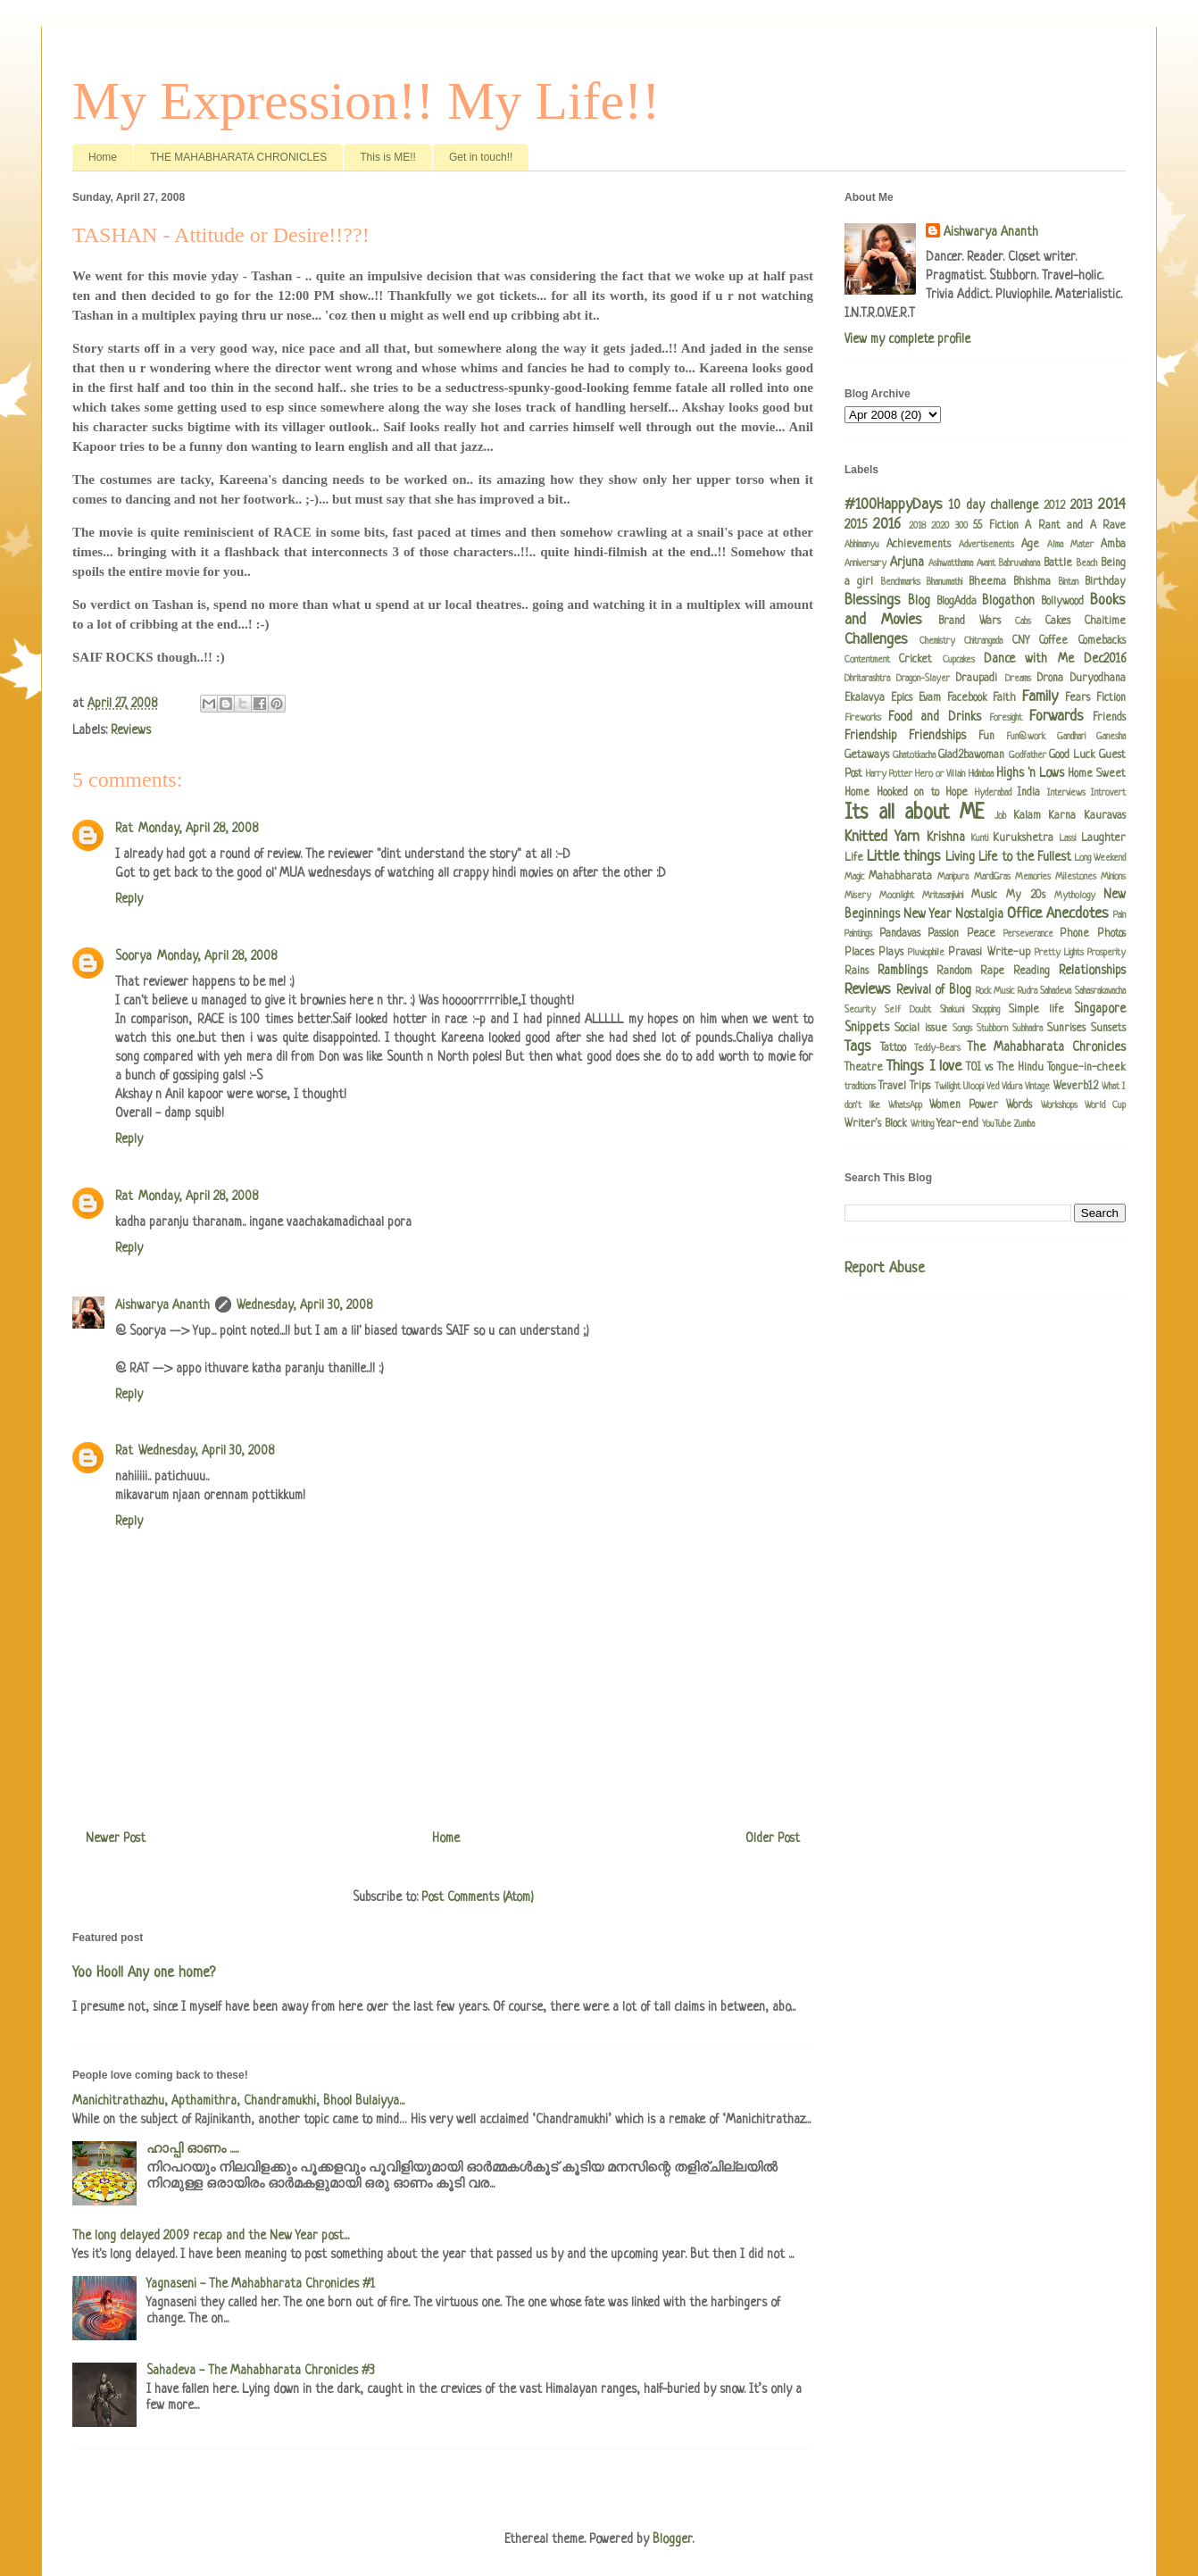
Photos (1111, 934)
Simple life (1036, 1010)
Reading (1031, 971)
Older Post (772, 1838)
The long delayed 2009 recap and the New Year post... (210, 2236)
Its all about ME (914, 814)
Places (859, 952)
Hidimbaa (981, 774)
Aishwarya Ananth (162, 1305)
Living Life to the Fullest (1007, 857)
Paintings (858, 934)
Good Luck (1072, 755)
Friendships (937, 736)
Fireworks (862, 718)
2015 (855, 525)
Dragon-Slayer (923, 678)
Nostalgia (979, 914)
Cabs (1023, 621)
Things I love (923, 1066)
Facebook (967, 698)
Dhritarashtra (867, 678)
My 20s (1025, 895)
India (1028, 793)
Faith (1004, 698)
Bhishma (1032, 582)
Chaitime (1105, 621)
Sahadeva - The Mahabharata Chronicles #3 (260, 2370)
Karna (1062, 816)
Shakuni (952, 1010)
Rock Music (995, 991)
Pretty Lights (1059, 952)
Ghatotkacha (914, 755)
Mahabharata (900, 877)
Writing (922, 1124)
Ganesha (1111, 736)
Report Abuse (884, 1269)
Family (1040, 696)
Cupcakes (959, 659)
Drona (1050, 678)
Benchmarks (900, 582)
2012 (1054, 506)
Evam (930, 698)
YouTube (996, 1124)
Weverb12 (1075, 1086)
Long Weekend (1100, 858)
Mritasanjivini (942, 895)
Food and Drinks (934, 717)
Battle (1058, 563)
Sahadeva (1055, 991)
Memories (1033, 876)
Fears (1077, 698)
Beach (1087, 563)
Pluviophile (926, 952)
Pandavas (899, 934)
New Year (927, 914)
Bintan (1068, 582)
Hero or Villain (940, 774)
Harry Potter (889, 774)
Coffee (1053, 641)
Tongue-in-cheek (1086, 1068)
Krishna (946, 837)
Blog (919, 601)
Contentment (867, 659)
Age (1030, 544)
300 (961, 526)
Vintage (1037, 1086)
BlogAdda (956, 602)
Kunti (979, 838)
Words (1019, 1105)
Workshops (1059, 1105)
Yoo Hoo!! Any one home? (143, 1973)
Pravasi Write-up (988, 952)
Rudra (1027, 991)
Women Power (963, 1105)
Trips (920, 1086)
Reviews (131, 730)
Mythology (1074, 895)
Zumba (1024, 1124)
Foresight (1005, 718)
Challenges (876, 639)
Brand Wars (969, 621)
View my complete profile (907, 339)
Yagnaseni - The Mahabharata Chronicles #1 (260, 2284)
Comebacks (1102, 641)
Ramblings (903, 970)
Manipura (953, 876)
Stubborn (992, 1028)
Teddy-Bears (937, 1048)
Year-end (957, 1124)
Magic (854, 876)
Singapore (1100, 1009)
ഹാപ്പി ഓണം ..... (192, 2149)
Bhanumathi (944, 582)
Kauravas (1105, 816)
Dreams (1018, 678)
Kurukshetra (1023, 838)
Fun (986, 736)
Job (1000, 816)
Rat (124, 828)
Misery (857, 895)
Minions (1113, 876)
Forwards (1056, 716)
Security (860, 1010)
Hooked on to (908, 793)
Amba (1113, 544)
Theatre (863, 1068)
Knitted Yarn (881, 837)
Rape (992, 971)
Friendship (870, 736)
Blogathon (1008, 601)
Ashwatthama (950, 563)
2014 (1112, 504)
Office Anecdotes (1058, 913)
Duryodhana (1098, 678)
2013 (1081, 505)
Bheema (987, 582)
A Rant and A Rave (1075, 526)
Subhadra (1027, 1028)
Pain (1119, 915)
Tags (857, 1046)
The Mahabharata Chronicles (1046, 1047)
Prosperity (1106, 952)
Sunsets (1108, 1028)
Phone (1074, 934)
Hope (956, 793)
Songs (962, 1028)
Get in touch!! (480, 157)
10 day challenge (993, 505)
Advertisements (986, 544)
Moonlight (896, 895)
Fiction (1111, 698)
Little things (904, 856)
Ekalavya (864, 698)
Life (853, 858)
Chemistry (937, 641)
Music (984, 895)
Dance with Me (1029, 659)
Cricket (915, 660)
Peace (981, 934)
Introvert (1108, 793)
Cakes (1057, 621)
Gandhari (1071, 736)
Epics (901, 698)
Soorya (133, 956)
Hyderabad (993, 793)
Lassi (1068, 838)
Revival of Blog (933, 990)
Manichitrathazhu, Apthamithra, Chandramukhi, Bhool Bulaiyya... (238, 2101)
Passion (943, 934)
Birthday (1105, 582)
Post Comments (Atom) (477, 1897)
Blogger (672, 2539)
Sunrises (1066, 1028)
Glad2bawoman (971, 755)
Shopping (986, 1010)
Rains (856, 971)
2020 (940, 526)
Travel (892, 1086)
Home (102, 157)
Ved (992, 1086)
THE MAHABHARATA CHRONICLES (238, 157)
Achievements (918, 544)
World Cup (1105, 1105)
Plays (890, 952)
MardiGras (992, 876)
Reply (129, 899)
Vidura (1012, 1086)
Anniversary (865, 563)
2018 (917, 526)
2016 (887, 524)
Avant (986, 563)
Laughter (1103, 838)
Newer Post (116, 1838)
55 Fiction (995, 526)
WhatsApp (905, 1105)
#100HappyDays (893, 504)
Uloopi (973, 1086)
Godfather (1027, 755)
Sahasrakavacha (1100, 991)
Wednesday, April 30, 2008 (304, 1305)
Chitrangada (983, 641)
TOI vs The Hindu (1005, 1068)
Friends (1109, 718)
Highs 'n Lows (1030, 773)
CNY (1020, 641)
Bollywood (1062, 602)
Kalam (1027, 816)
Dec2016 (1105, 659)
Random (954, 971)
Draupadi (976, 678)
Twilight (948, 1086)
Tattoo (893, 1048)
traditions (860, 1086)
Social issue (920, 1028)
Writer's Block (875, 1124)
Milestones (1075, 876)
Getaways (866, 755)
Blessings (872, 600)
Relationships (1092, 970)
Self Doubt (908, 1010)
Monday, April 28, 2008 (198, 828)
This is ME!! (388, 157)
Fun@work (1025, 736)
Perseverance (1028, 934)
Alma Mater (1070, 544)
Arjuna (907, 562)
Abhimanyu (861, 544)
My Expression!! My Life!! (366, 100)
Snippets (866, 1028)
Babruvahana (1019, 563)
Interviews (1066, 793)
